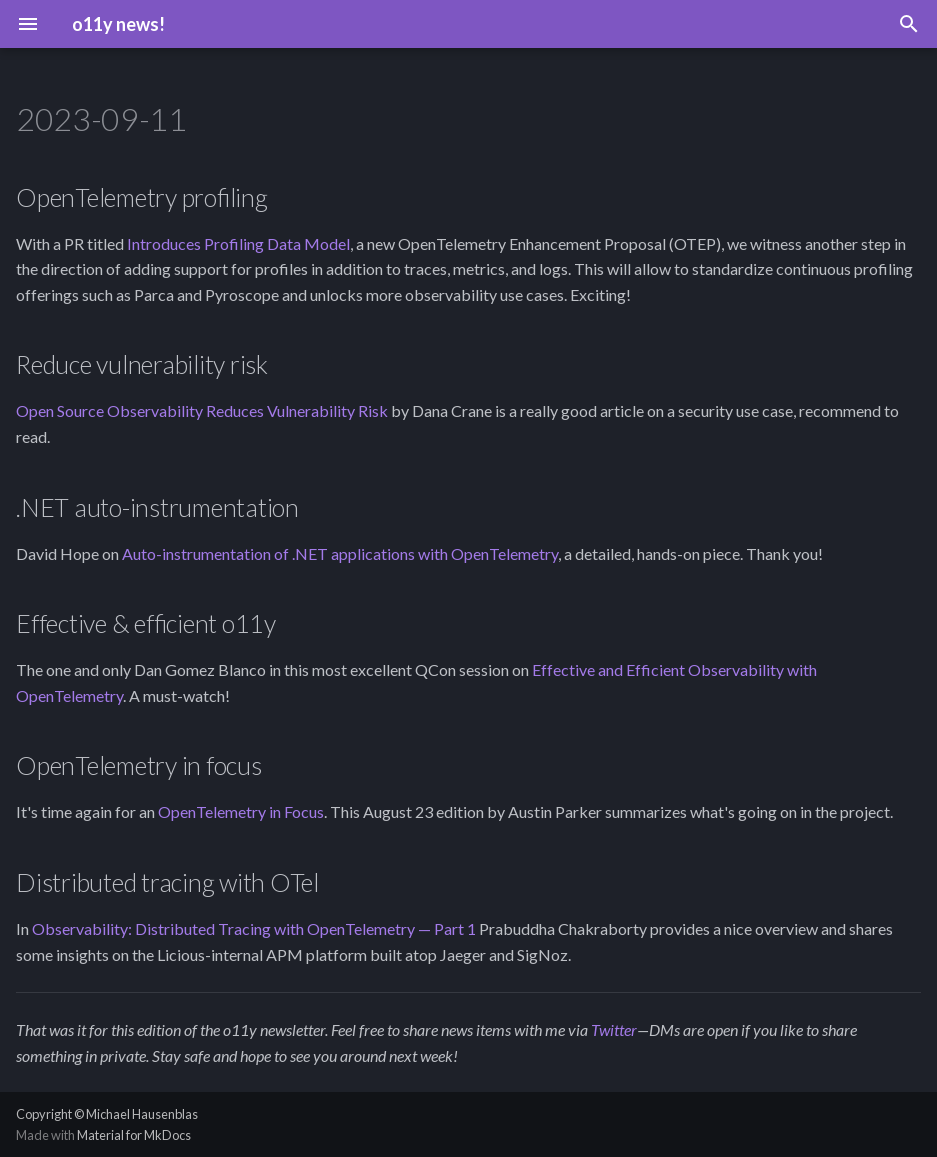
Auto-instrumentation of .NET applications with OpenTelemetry (340, 553)
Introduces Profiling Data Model (238, 243)
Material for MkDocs (134, 1135)
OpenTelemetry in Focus (241, 811)
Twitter (614, 1029)
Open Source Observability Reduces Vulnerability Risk (202, 410)
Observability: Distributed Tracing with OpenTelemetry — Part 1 (254, 928)
